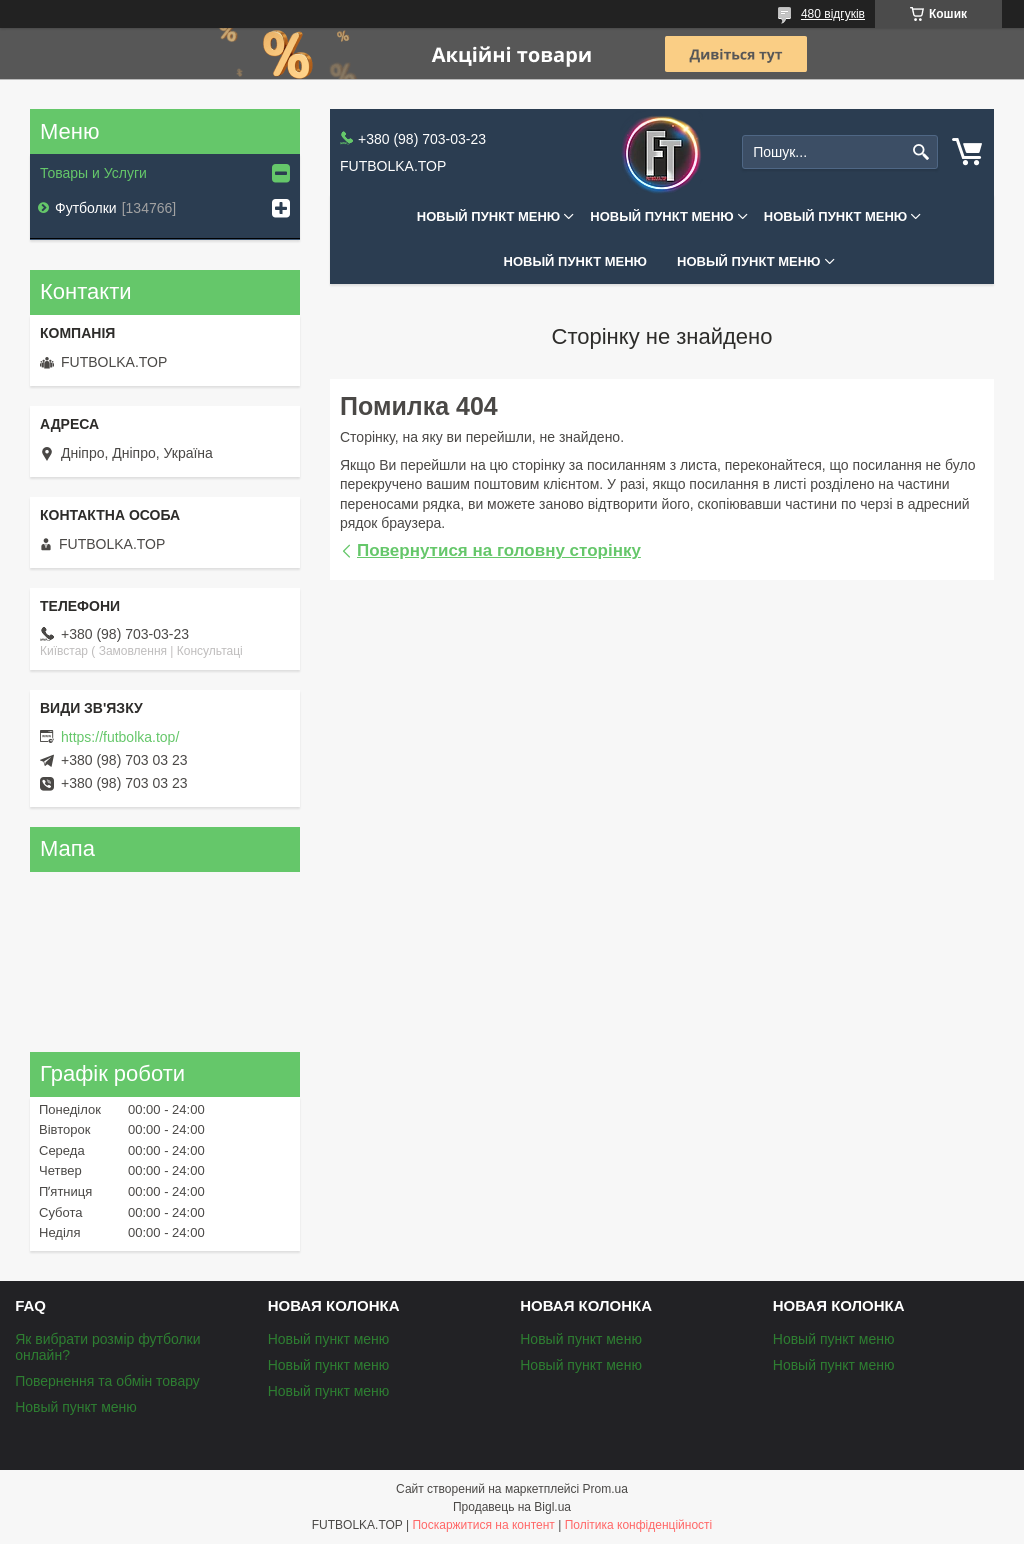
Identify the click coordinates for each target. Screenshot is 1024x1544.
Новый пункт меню (489, 216)
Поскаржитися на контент (483, 1525)
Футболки (86, 208)
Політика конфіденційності (639, 1525)
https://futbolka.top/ (120, 737)
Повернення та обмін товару (107, 1381)
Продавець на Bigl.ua (512, 1507)
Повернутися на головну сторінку (499, 550)
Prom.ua (605, 1489)
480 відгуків (833, 14)
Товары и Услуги (93, 173)
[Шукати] (920, 152)
